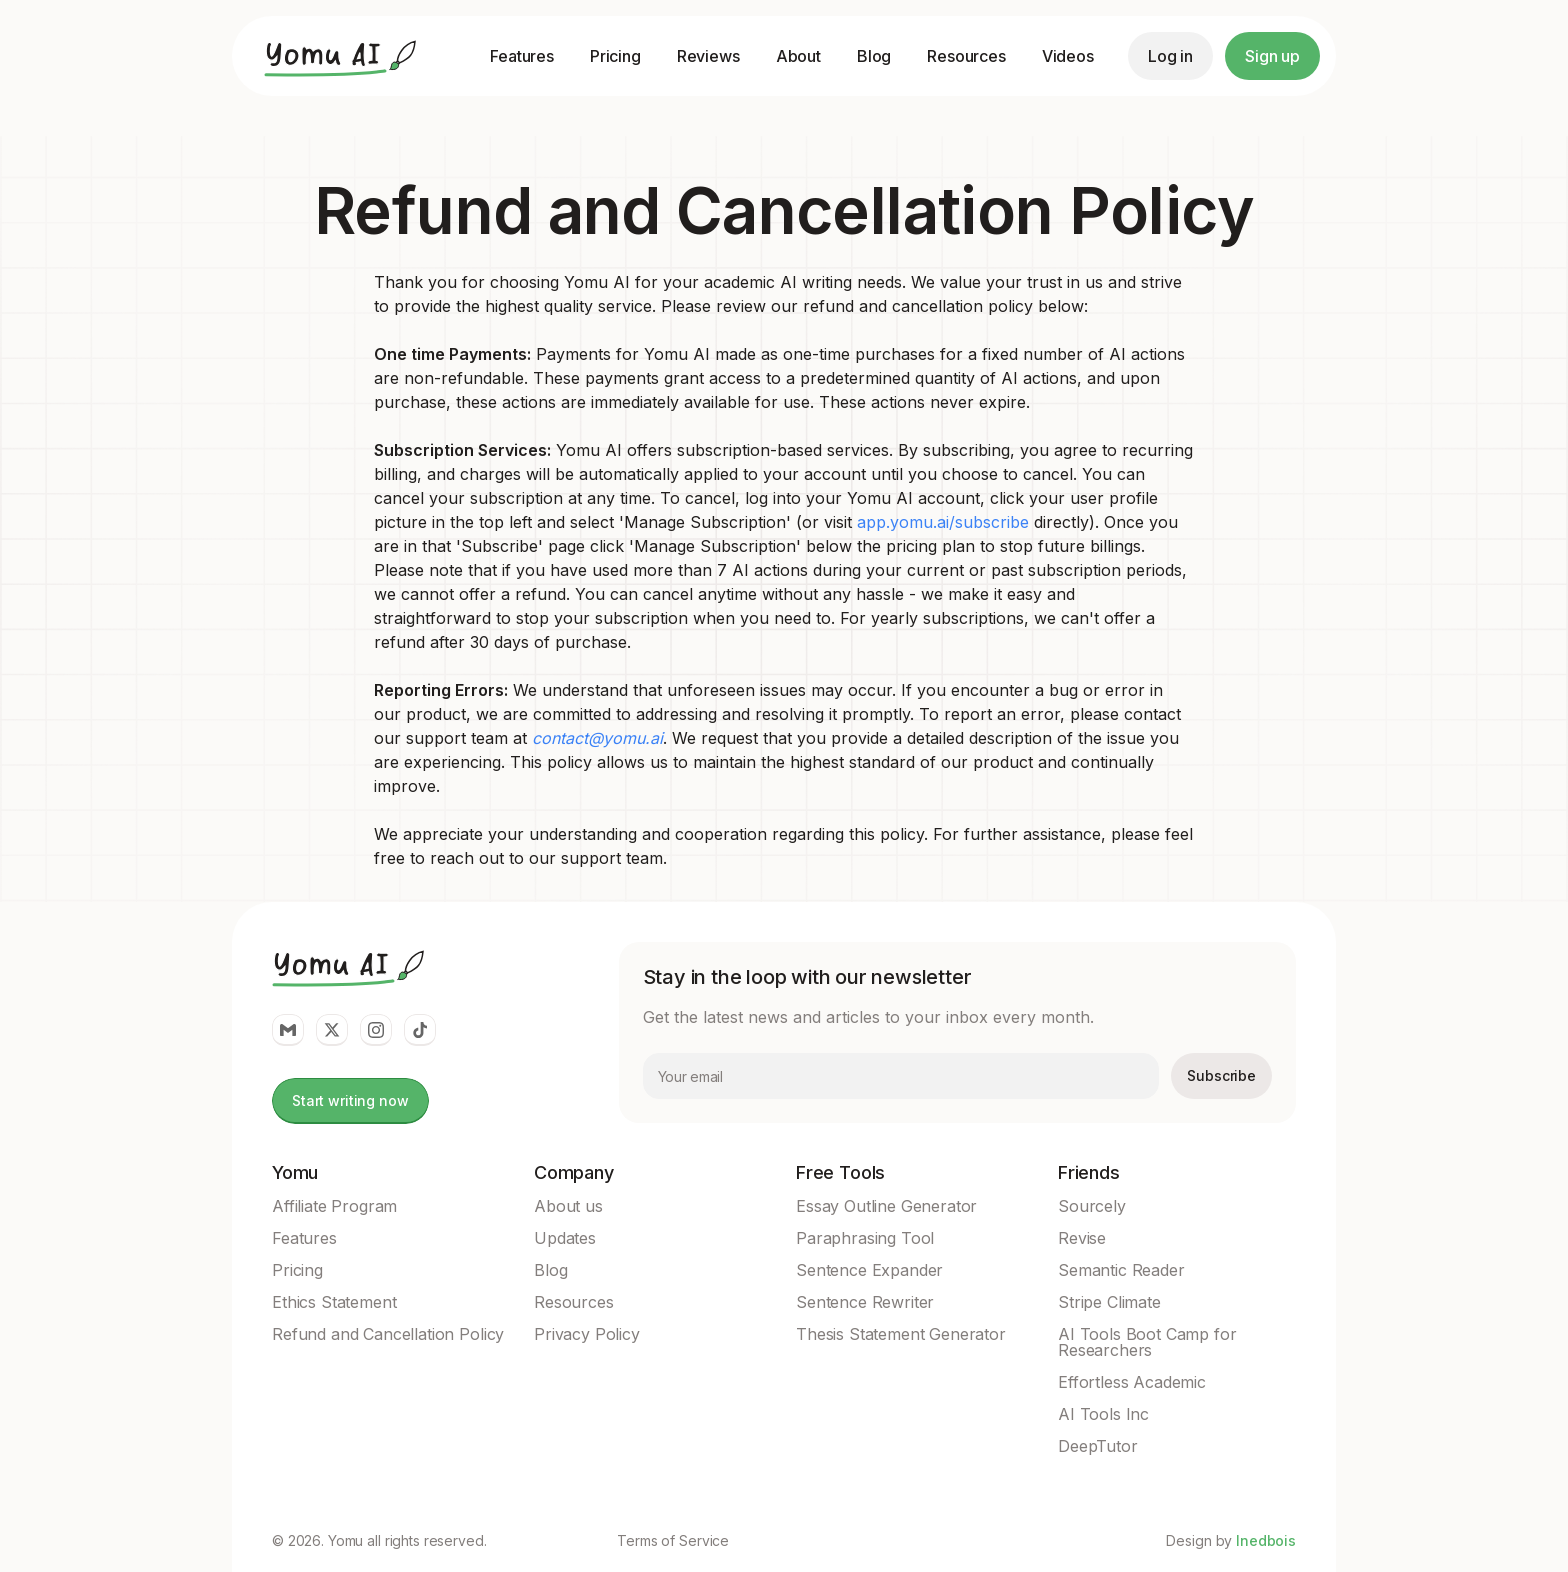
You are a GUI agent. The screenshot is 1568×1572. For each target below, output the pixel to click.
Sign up (1272, 56)
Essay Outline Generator (886, 1206)
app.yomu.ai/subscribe (943, 522)
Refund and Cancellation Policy (388, 1334)
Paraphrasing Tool (865, 1238)
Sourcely (1092, 1206)
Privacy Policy (587, 1334)
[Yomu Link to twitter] (332, 1030)
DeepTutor (1098, 1446)
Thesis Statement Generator (901, 1334)
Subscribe (1221, 1075)
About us (568, 1206)
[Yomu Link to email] (288, 1030)
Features (522, 56)
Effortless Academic (1132, 1382)
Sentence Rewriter (865, 1302)
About (798, 56)
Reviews (708, 56)
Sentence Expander (869, 1270)
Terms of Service (673, 1541)
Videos (1068, 56)
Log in (1170, 56)
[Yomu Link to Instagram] (376, 1030)
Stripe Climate (1109, 1302)
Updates (565, 1238)
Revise (1082, 1238)
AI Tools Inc (1103, 1414)
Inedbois (1266, 1540)
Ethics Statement (334, 1302)
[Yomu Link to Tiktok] (420, 1030)
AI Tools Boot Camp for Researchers (1147, 1342)
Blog (874, 56)
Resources (966, 56)
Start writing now (350, 1100)
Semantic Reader (1121, 1270)
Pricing (615, 56)
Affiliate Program (334, 1206)
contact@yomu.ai (597, 738)
